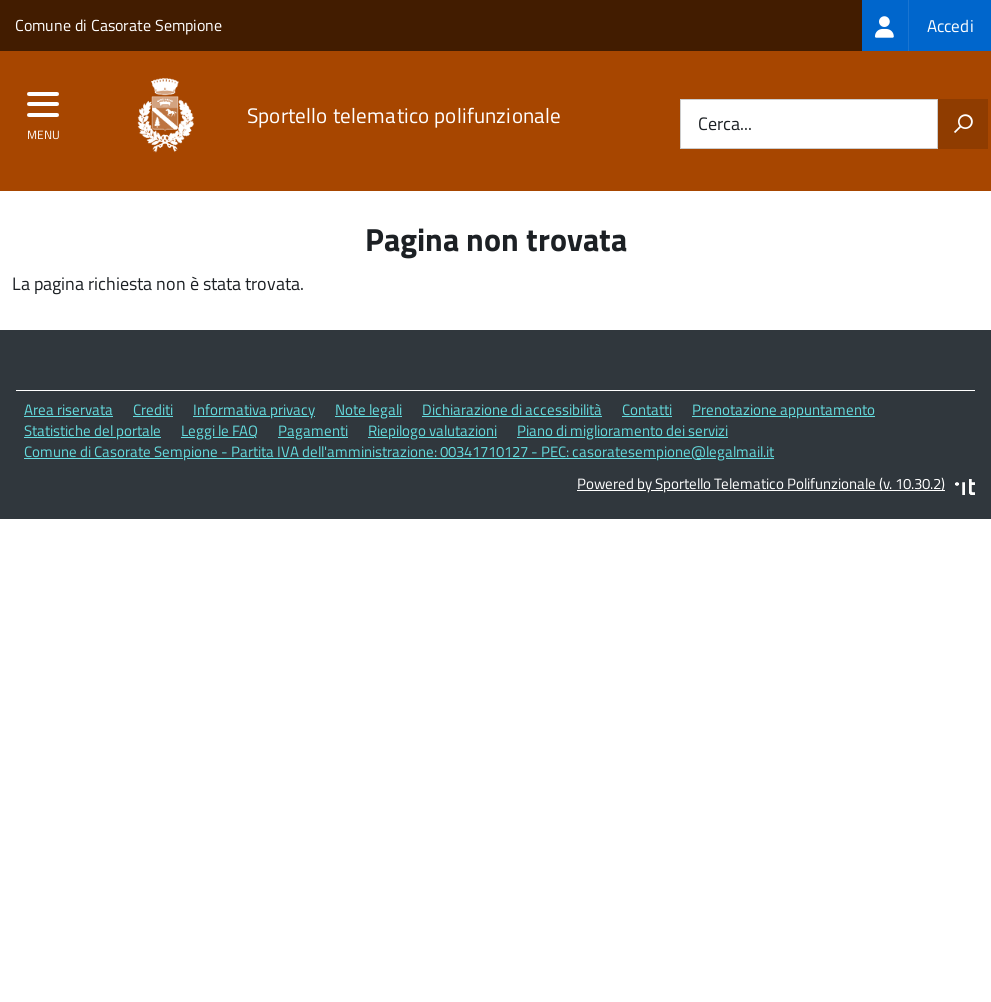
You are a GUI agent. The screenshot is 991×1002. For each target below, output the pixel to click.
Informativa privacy (254, 409)
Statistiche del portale (92, 430)
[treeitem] (926, 25)
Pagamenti (313, 430)
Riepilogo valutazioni (432, 430)
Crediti (153, 409)
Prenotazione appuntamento (783, 409)
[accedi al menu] (43, 111)
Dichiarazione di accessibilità (512, 409)
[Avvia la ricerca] (963, 124)
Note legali (368, 409)
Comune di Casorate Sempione (118, 25)
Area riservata (68, 409)
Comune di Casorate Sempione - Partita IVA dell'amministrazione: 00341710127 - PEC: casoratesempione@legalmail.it (399, 451)
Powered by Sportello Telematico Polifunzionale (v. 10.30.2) (761, 483)
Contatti (647, 409)
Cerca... (725, 124)
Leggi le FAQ (219, 430)
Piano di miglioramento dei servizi (622, 430)
